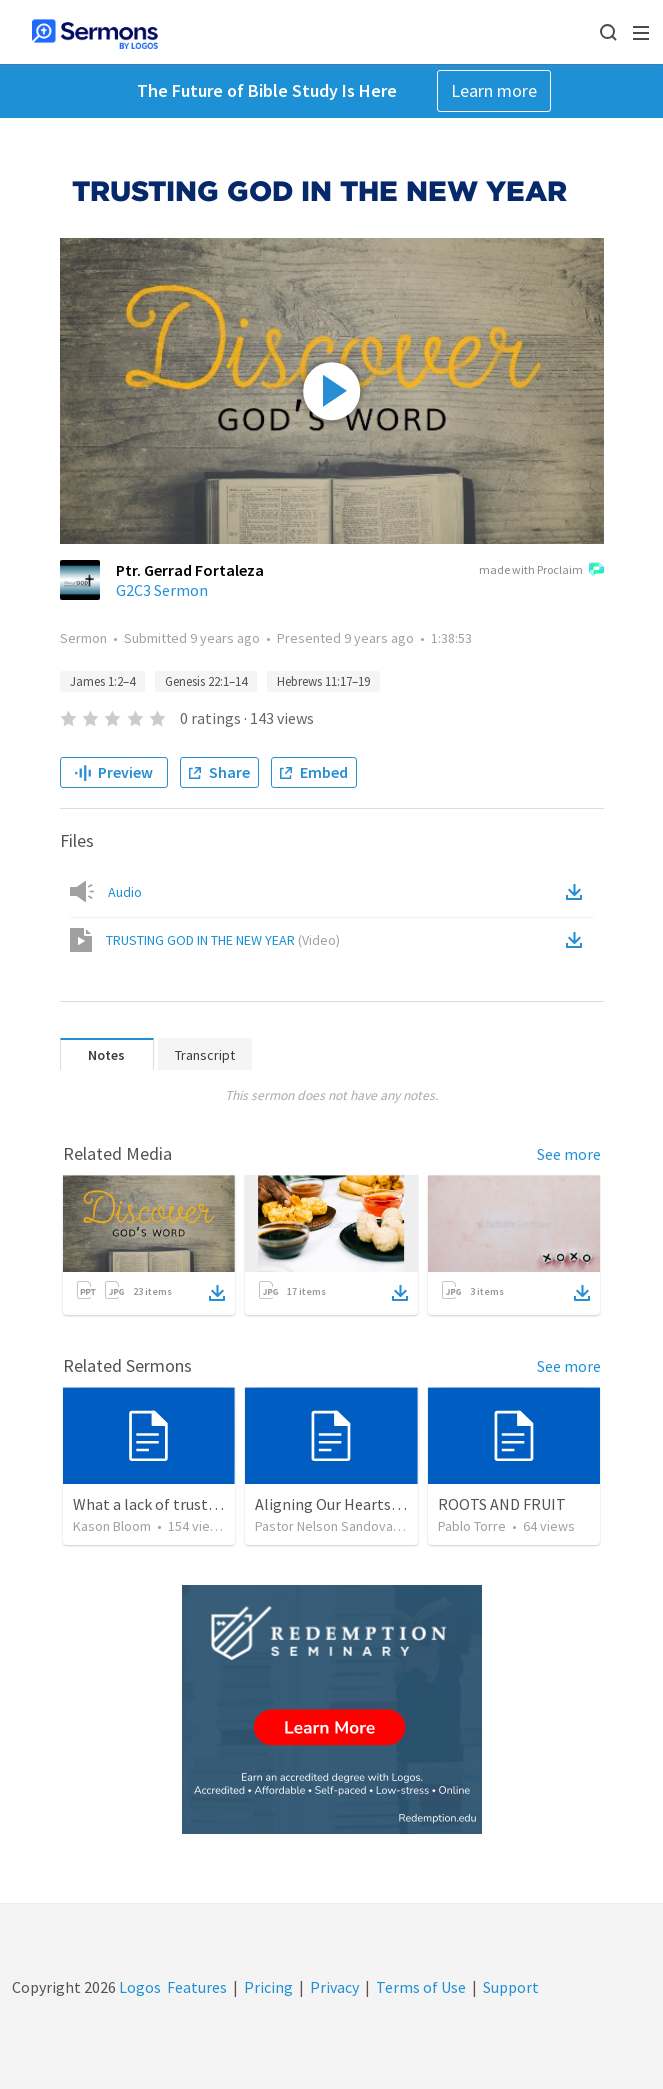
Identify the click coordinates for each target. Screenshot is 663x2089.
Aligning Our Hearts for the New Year (380, 1504)
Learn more (494, 90)
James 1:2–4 (102, 681)
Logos (138, 1987)
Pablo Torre (472, 1526)
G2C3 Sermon (162, 590)
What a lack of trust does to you (181, 1504)
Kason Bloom (112, 1526)
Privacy (334, 1987)
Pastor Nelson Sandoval (325, 1526)
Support (511, 1987)
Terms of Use (421, 1987)
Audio (125, 892)
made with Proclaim (541, 571)
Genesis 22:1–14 (206, 681)
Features (197, 1987)
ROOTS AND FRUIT (502, 1504)
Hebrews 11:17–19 (323, 681)
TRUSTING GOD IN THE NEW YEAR (223, 940)
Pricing (268, 1987)
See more (569, 1154)
